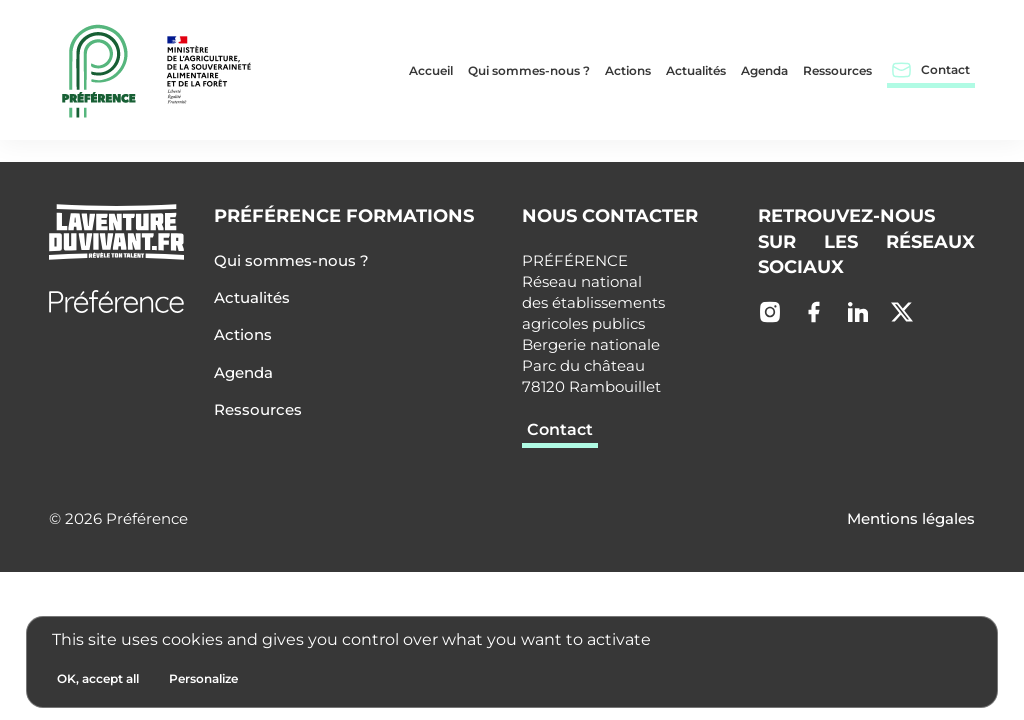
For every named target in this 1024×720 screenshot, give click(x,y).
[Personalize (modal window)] (203, 679)
